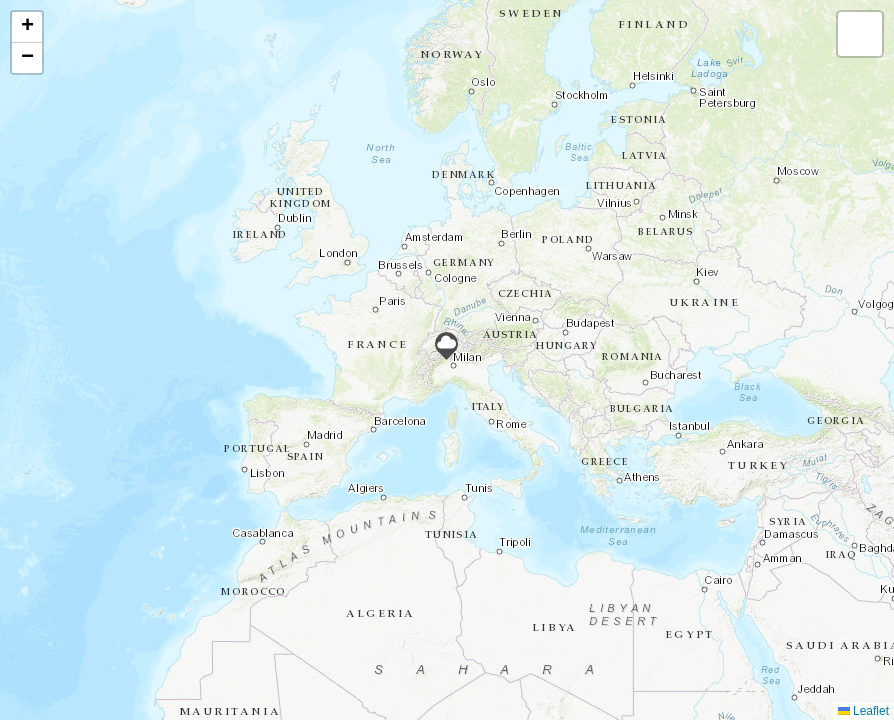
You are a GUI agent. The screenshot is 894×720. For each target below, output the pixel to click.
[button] (446, 346)
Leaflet (863, 711)
